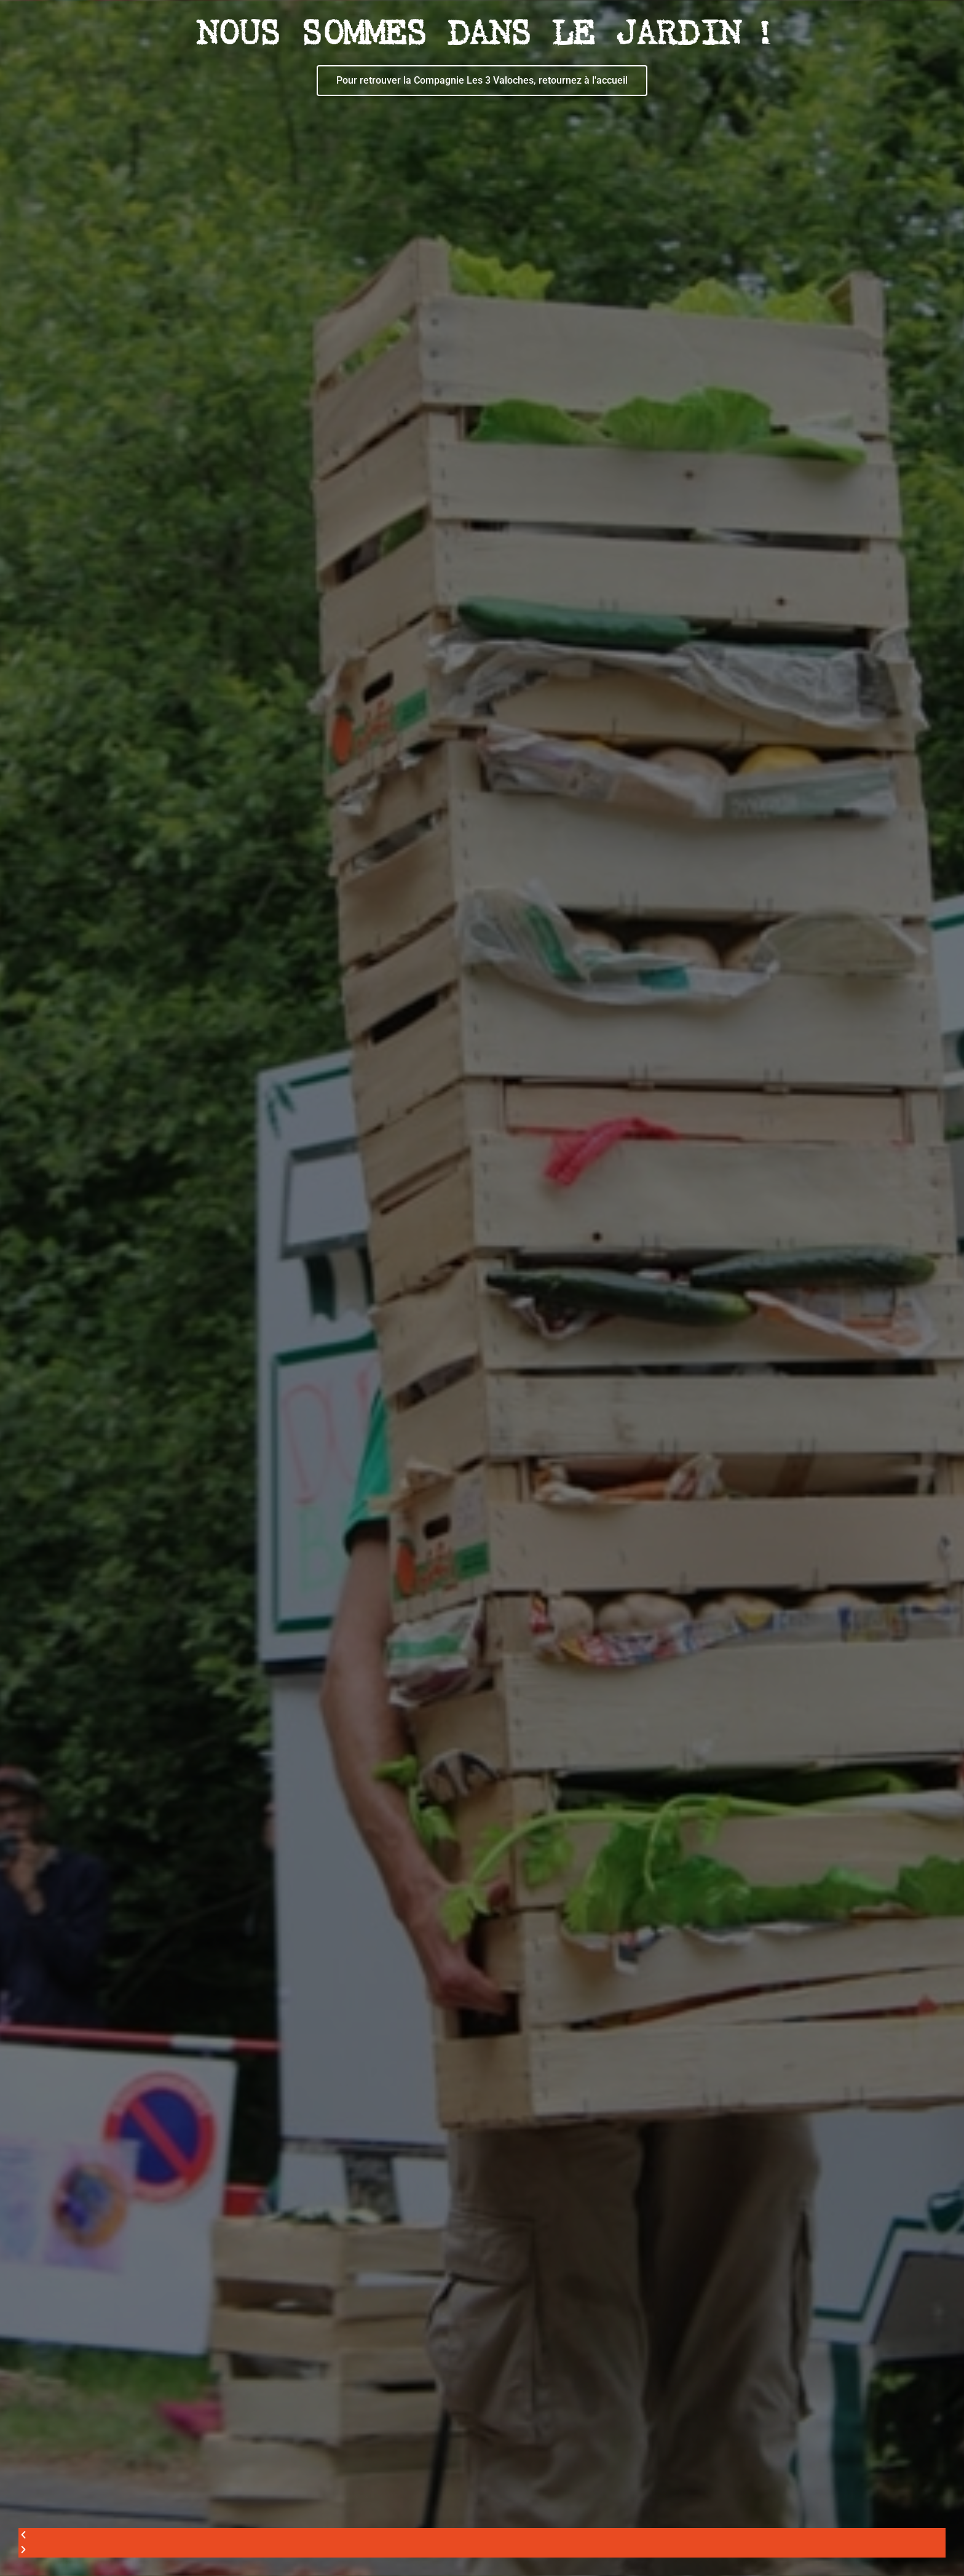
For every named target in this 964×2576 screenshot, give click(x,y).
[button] (482, 2535)
